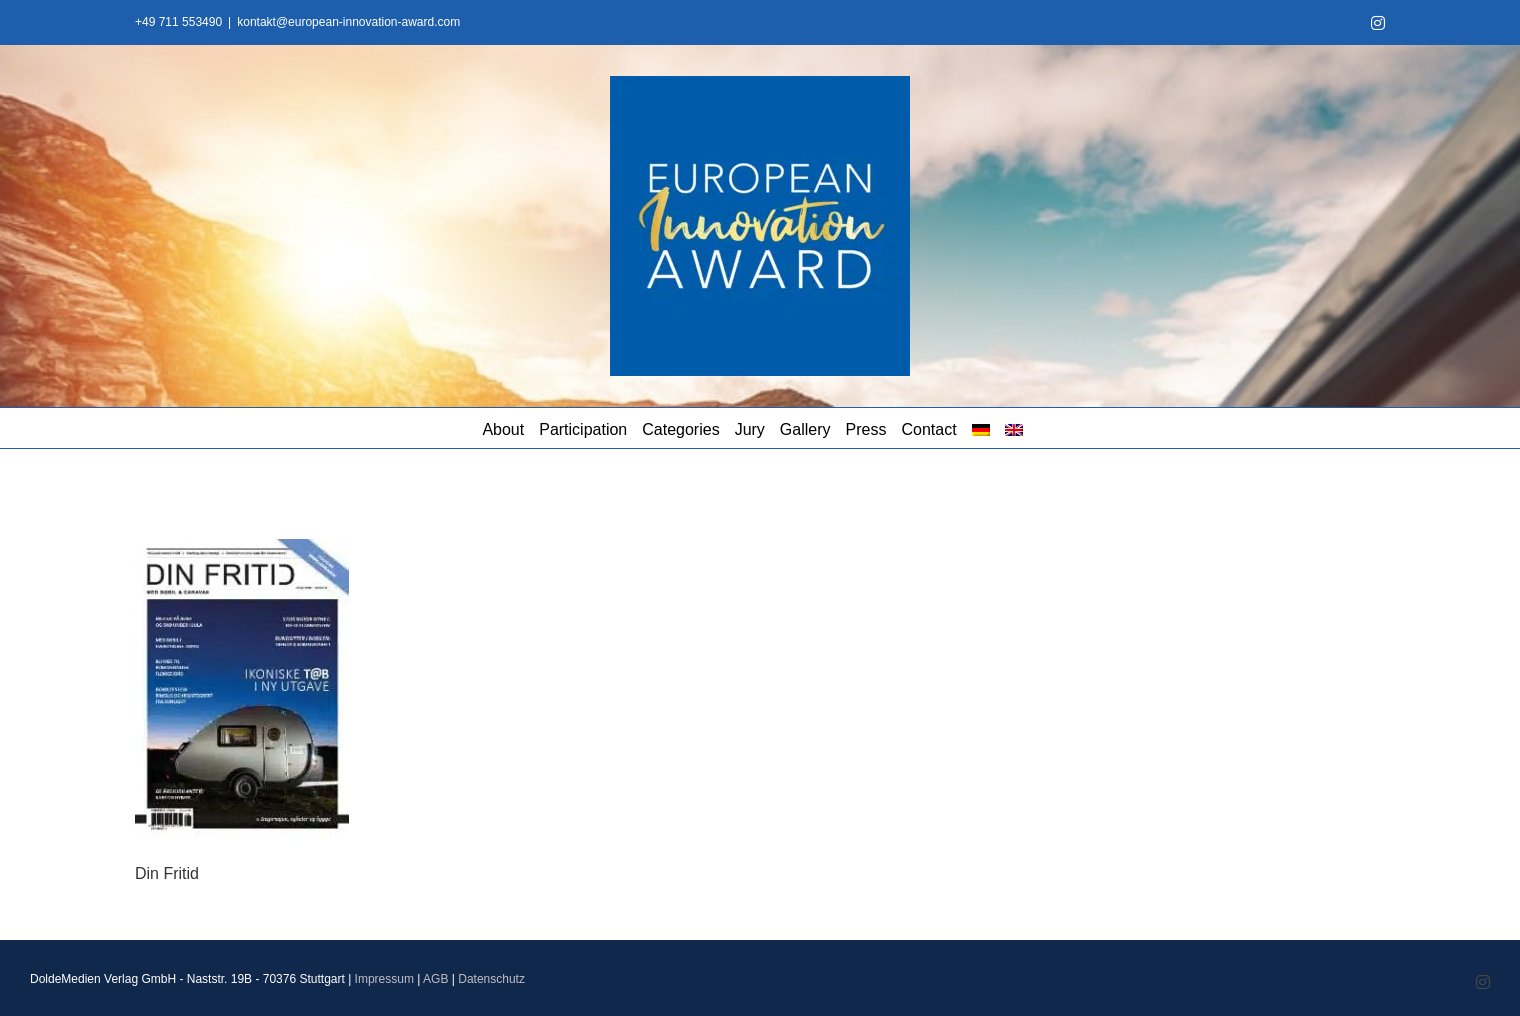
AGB (435, 979)
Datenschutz (491, 979)
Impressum (384, 979)
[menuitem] (981, 428)
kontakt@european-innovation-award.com (348, 22)
